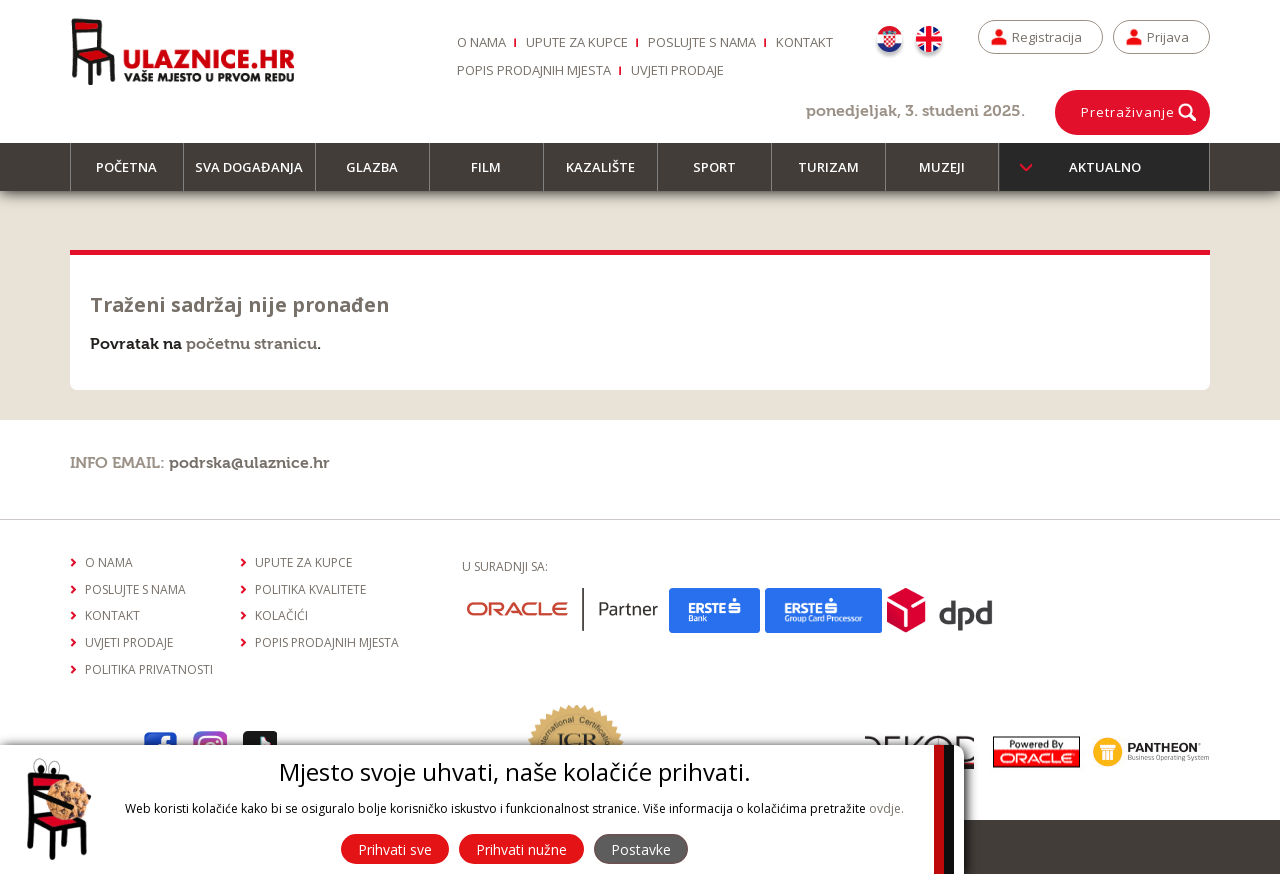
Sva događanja (255, 174)
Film (495, 174)
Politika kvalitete (310, 589)
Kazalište (609, 174)
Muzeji (951, 174)
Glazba (381, 174)
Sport (723, 174)
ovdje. (886, 808)
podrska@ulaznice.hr (249, 463)
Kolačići (281, 615)
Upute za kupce (577, 42)
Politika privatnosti (149, 669)
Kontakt (804, 42)
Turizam (837, 174)
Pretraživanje (1128, 112)
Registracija (1047, 37)
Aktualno (1105, 167)
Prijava (1168, 37)
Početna (135, 174)
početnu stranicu (251, 344)
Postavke (641, 849)
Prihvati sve (395, 849)
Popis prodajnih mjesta (534, 70)
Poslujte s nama (702, 42)
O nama (481, 42)
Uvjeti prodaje (677, 70)
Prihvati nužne (521, 849)
